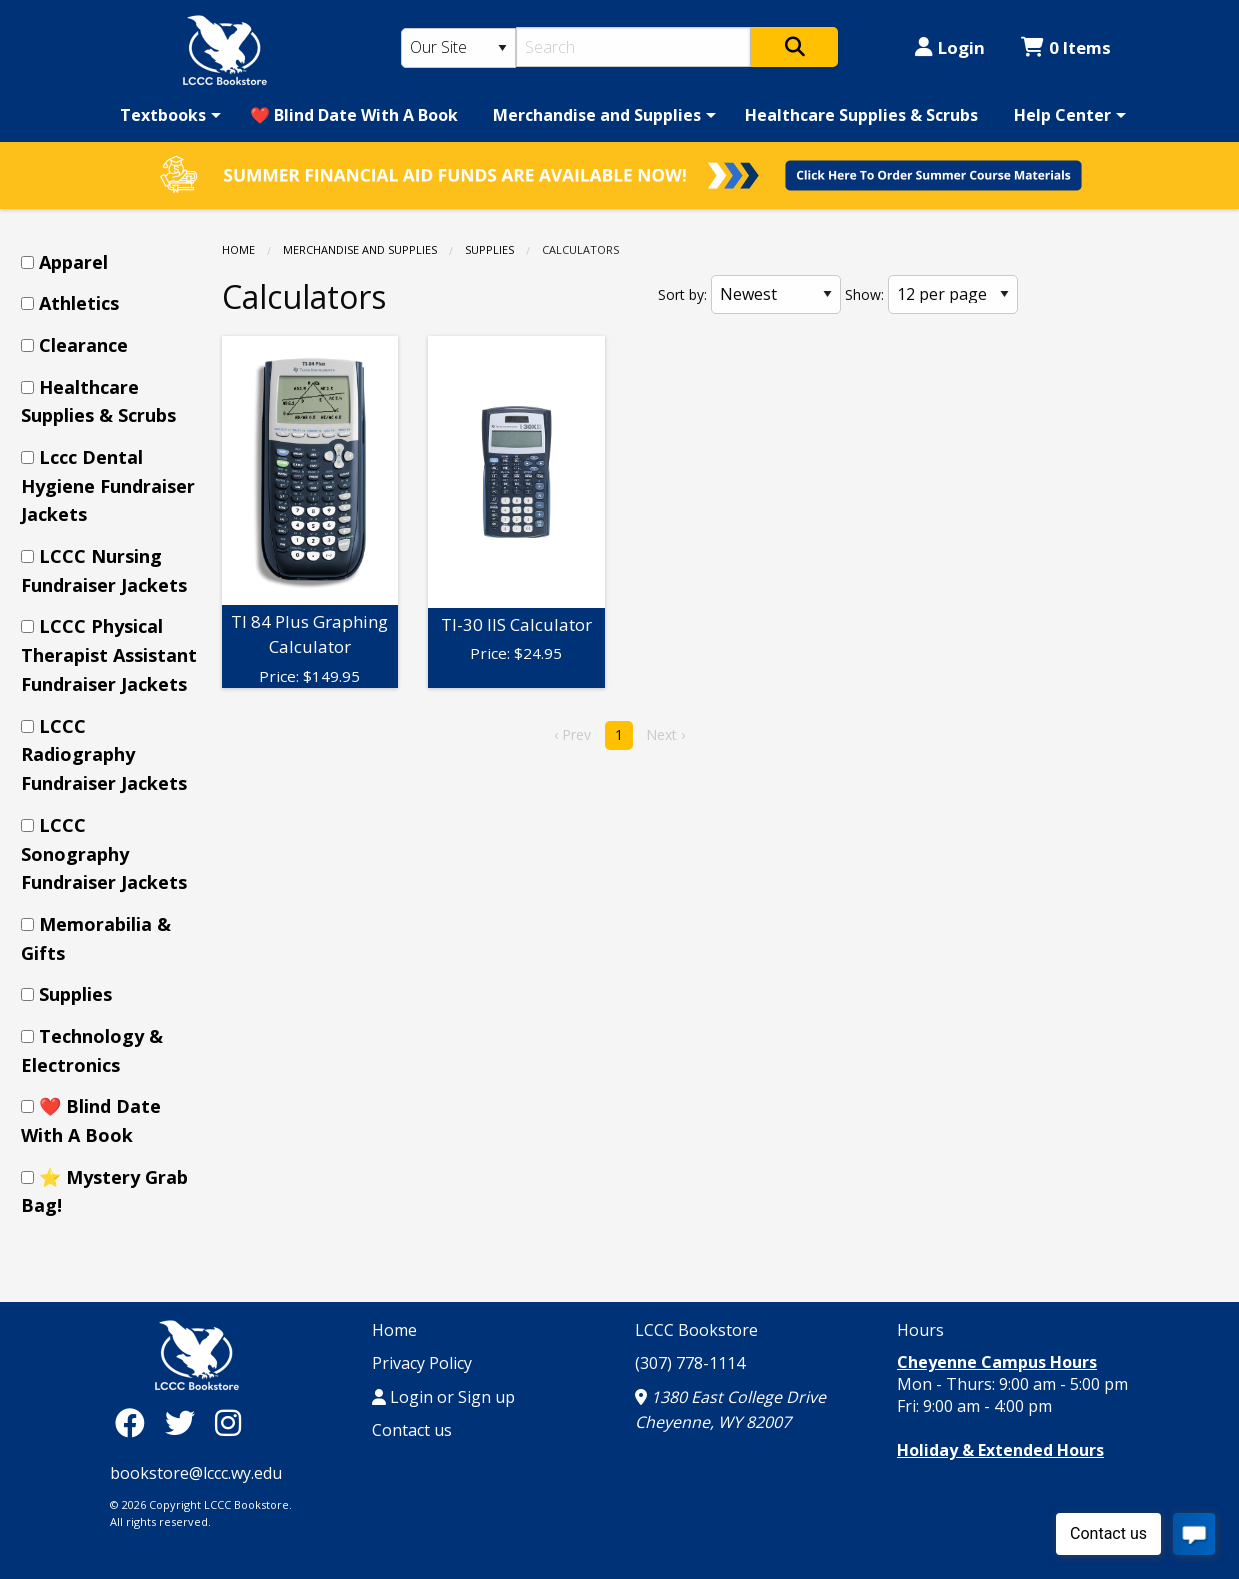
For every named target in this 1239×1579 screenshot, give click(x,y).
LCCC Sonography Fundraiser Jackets (104, 854)
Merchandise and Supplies (597, 115)
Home (238, 249)
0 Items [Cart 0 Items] (1066, 47)
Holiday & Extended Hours (1000, 1450)
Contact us (412, 1430)
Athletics (79, 303)
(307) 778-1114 (690, 1363)
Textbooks (163, 115)
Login (950, 47)
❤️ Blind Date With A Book (354, 115)
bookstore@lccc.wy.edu (196, 1473)
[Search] (633, 47)
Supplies (489, 249)
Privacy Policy (422, 1363)
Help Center (1062, 115)
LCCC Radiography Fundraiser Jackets (104, 755)
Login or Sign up (443, 1397)
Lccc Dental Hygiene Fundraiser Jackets (108, 486)
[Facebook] (135, 1422)
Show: (864, 294)
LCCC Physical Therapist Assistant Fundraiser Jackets (109, 655)
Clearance (83, 345)
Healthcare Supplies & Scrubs (861, 115)
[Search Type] (459, 48)
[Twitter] (185, 1422)
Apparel (73, 262)
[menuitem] (167, 115)
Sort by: (682, 294)
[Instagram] (228, 1422)
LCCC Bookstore (696, 1330)
